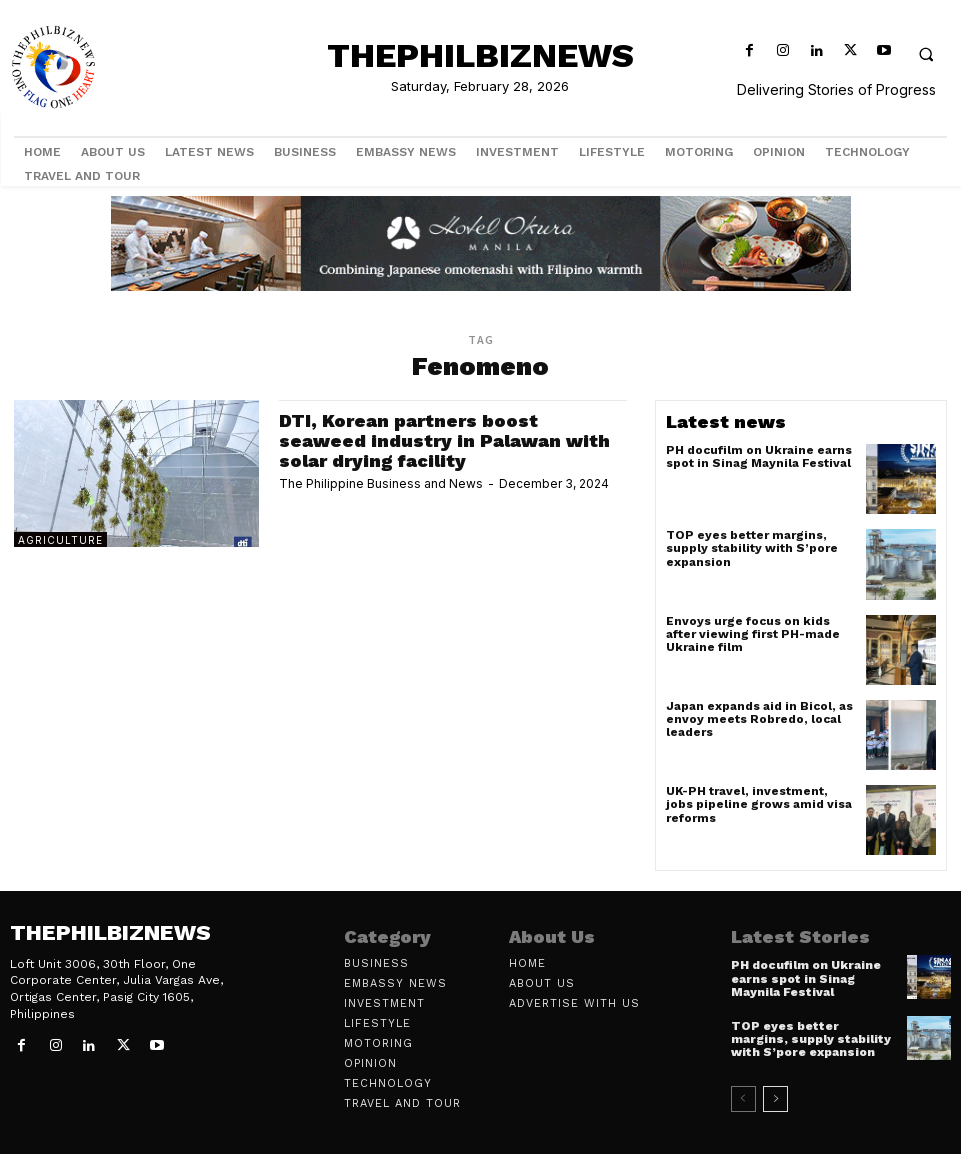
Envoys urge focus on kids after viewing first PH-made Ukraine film (753, 634)
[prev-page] (743, 1099)
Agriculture (60, 540)
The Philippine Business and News (381, 483)
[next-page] (775, 1099)
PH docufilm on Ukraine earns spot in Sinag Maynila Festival (759, 456)
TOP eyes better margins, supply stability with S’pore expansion (752, 548)
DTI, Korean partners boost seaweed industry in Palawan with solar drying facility (444, 440)
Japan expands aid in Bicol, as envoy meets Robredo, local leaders (759, 719)
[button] (926, 54)
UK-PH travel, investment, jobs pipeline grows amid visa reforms (759, 804)
